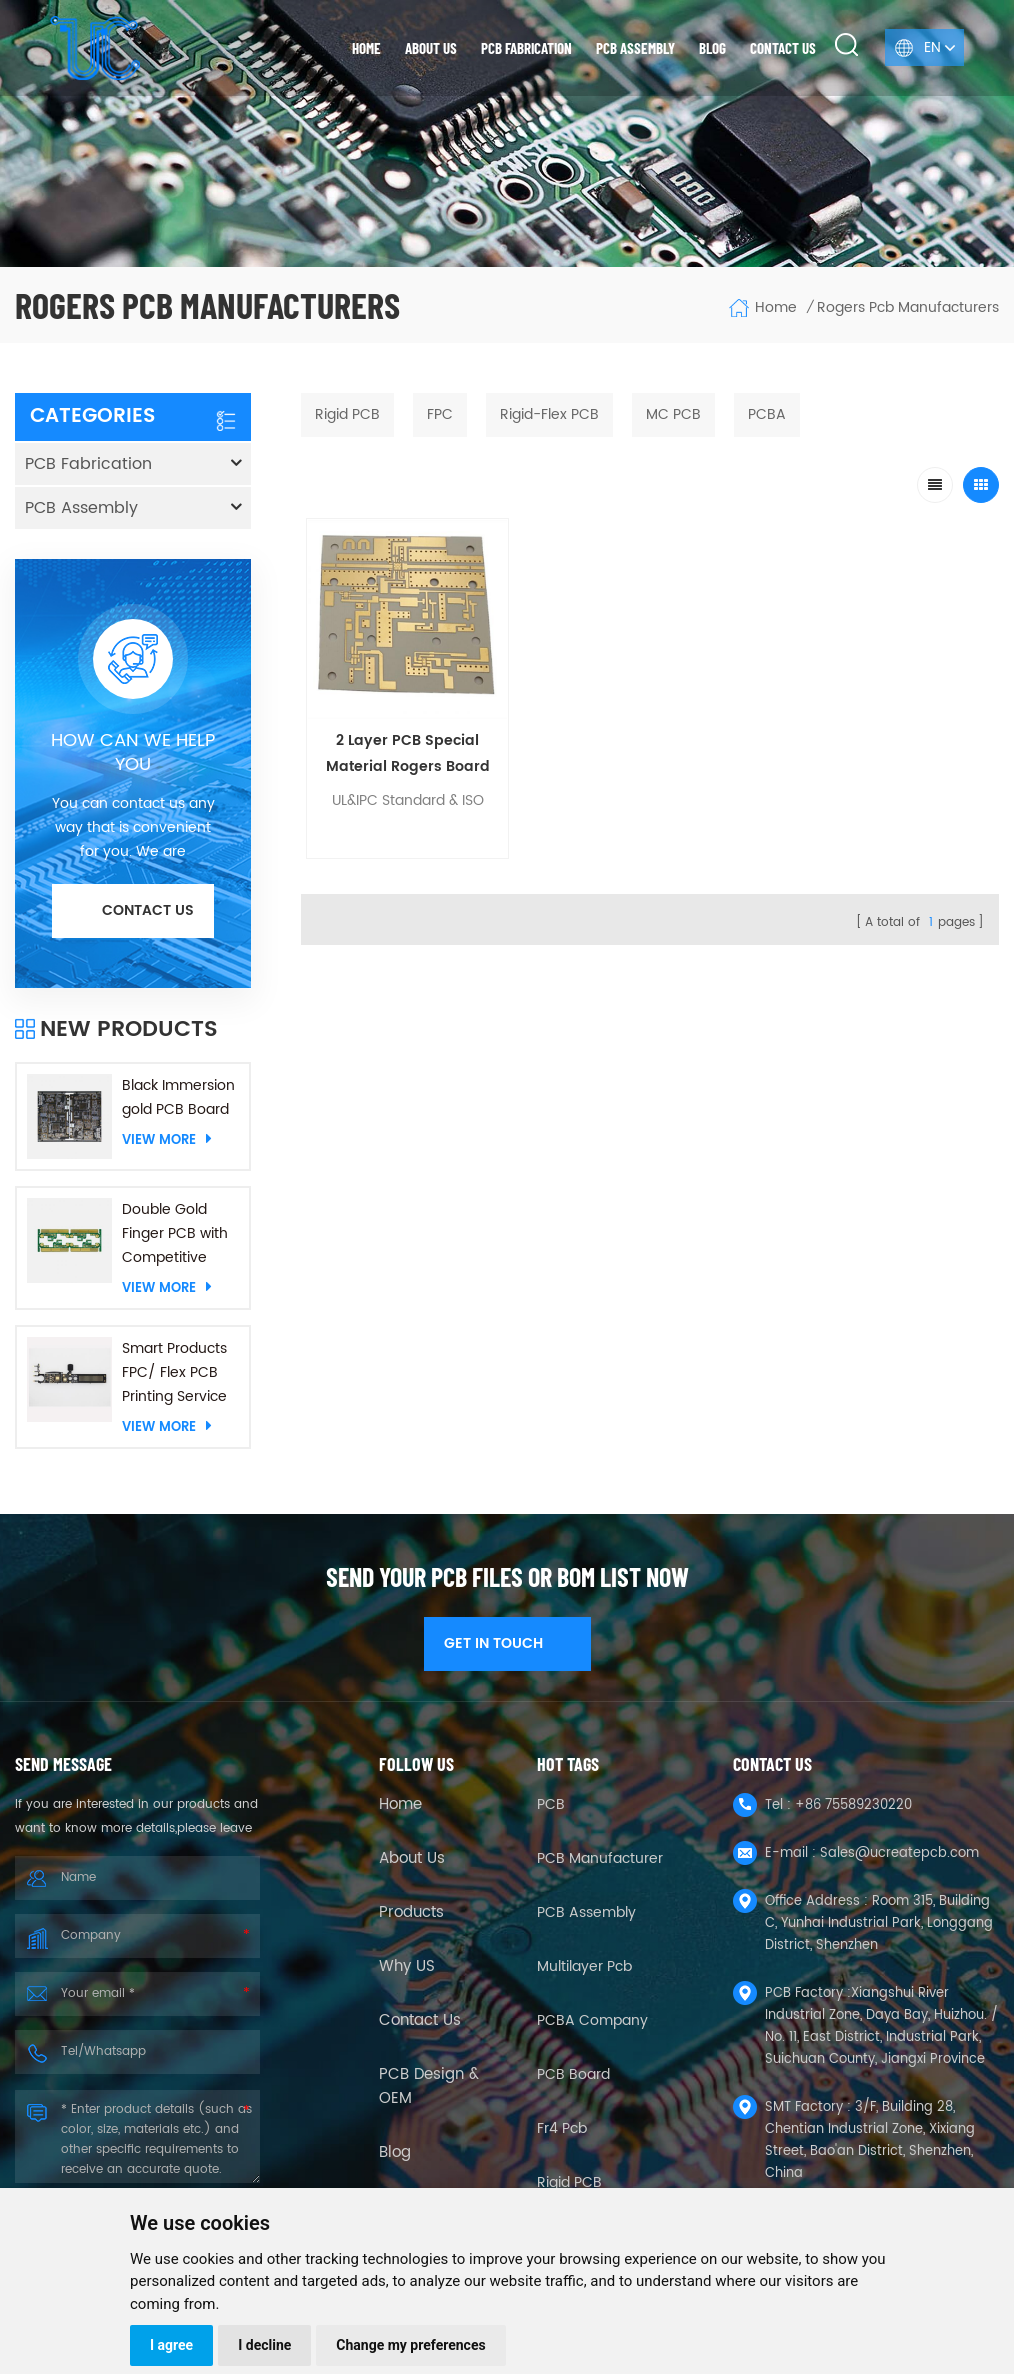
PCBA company (592, 2020)
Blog (712, 48)
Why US (407, 1967)
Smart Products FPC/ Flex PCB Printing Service (174, 1372)
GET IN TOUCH (507, 1643)
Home (366, 48)
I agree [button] (171, 2345)
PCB (551, 1804)
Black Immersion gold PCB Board (178, 1097)
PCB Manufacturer (600, 1858)
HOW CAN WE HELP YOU (133, 753)
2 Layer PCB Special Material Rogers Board (388, 717)
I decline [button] (264, 2345)
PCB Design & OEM (429, 2087)
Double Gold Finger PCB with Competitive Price (175, 1234)
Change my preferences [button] (410, 2345)
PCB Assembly (635, 48)
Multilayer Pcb (584, 1966)
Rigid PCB (569, 2182)
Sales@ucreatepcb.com (899, 1853)
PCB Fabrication (526, 48)
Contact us (783, 48)
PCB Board (573, 2074)
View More (167, 1140)
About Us (412, 1859)
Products (411, 1913)
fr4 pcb (562, 2128)
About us (431, 48)
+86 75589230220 (853, 1805)
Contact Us (420, 2021)
